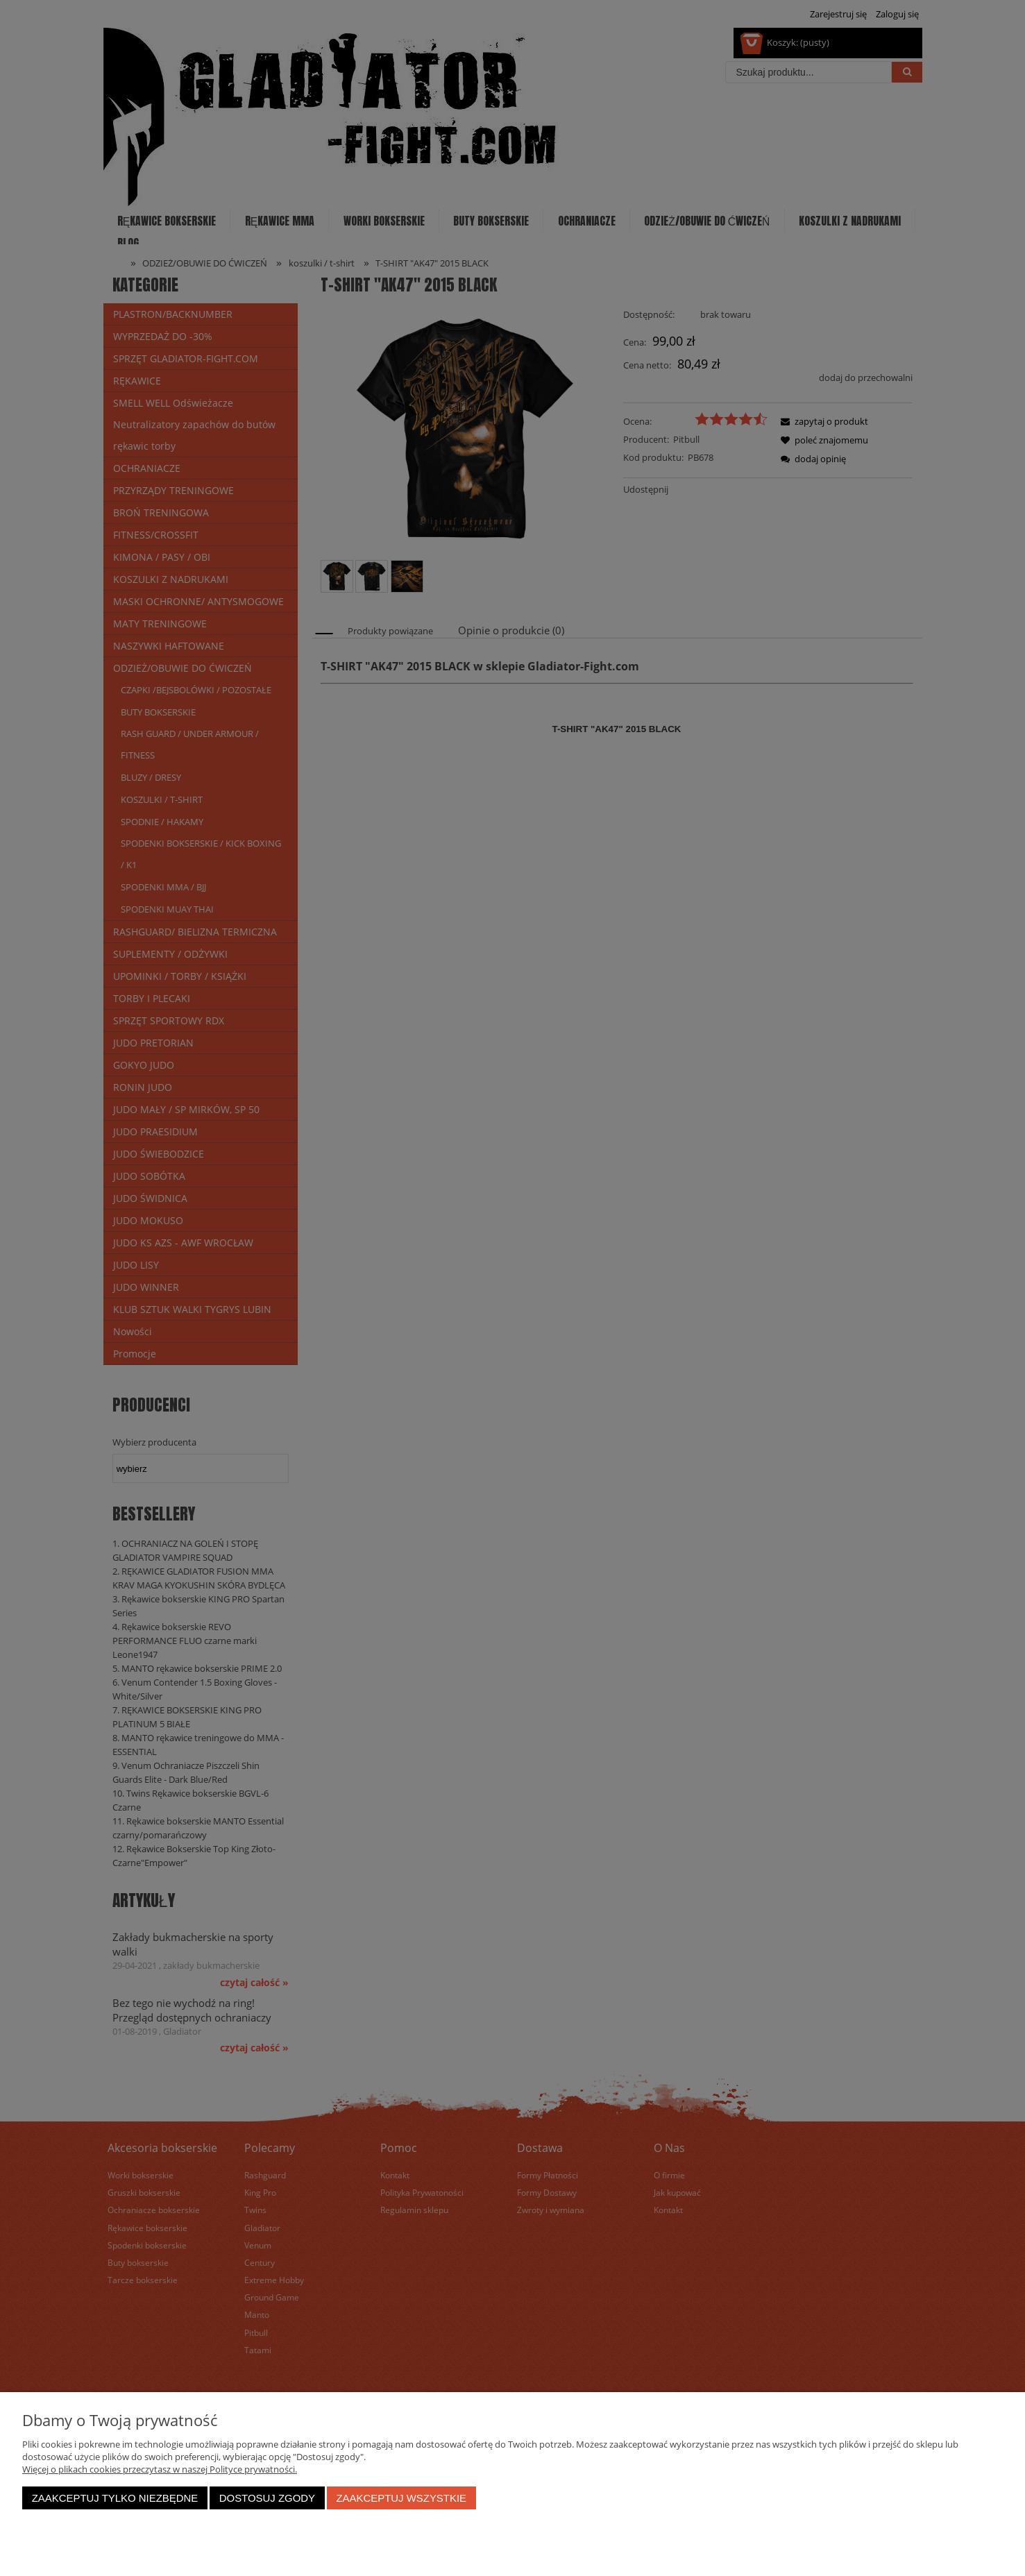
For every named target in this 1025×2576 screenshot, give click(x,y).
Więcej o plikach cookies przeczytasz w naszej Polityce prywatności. (159, 2469)
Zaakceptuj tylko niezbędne (115, 2498)
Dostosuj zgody (267, 2498)
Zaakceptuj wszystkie (401, 2498)
